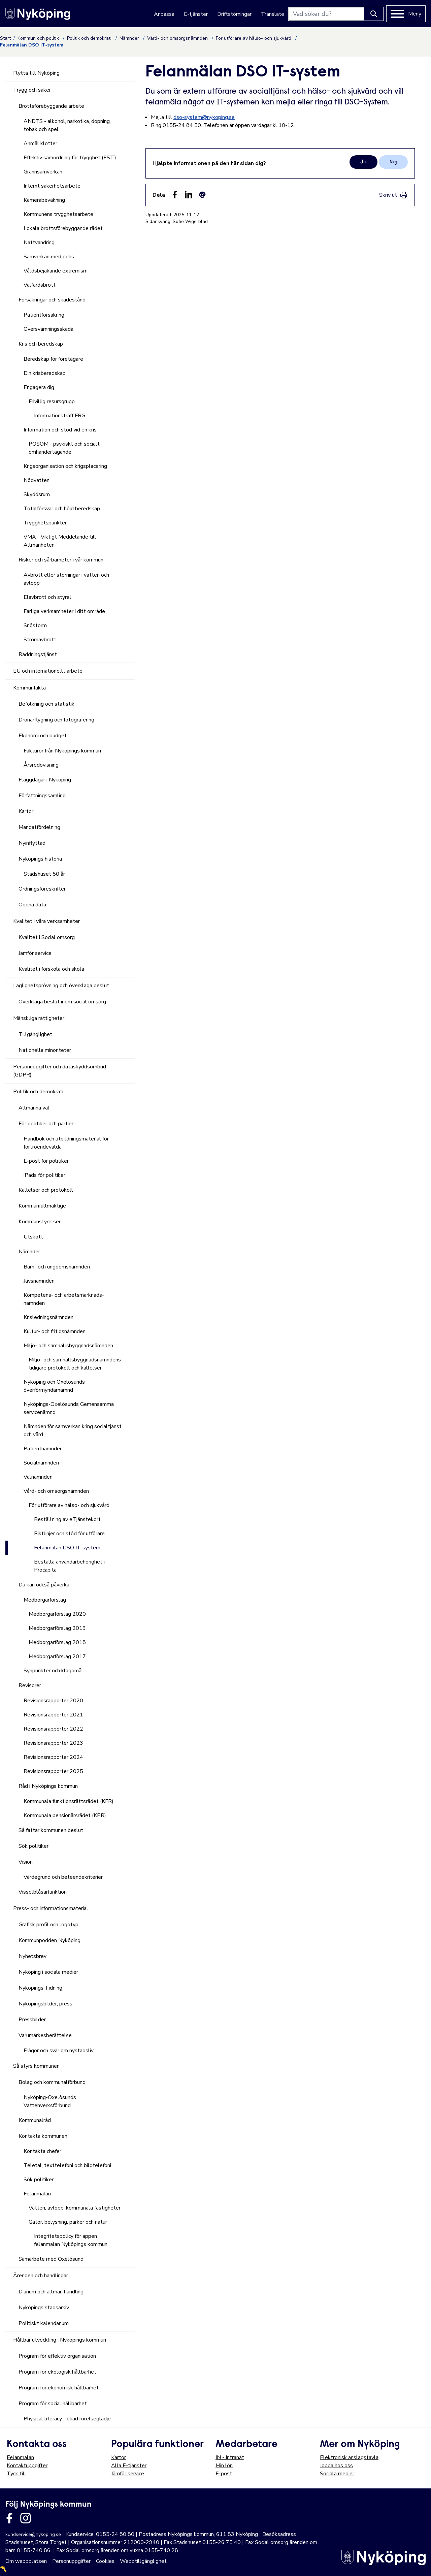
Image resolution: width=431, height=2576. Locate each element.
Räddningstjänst (38, 654)
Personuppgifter (71, 2561)
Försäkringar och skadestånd (52, 299)
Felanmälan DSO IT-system (67, 1547)
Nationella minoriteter (45, 1050)
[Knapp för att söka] (373, 14)
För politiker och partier (46, 1123)
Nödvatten (36, 480)
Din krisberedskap (45, 373)
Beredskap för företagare (53, 359)
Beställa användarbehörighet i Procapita (69, 1566)
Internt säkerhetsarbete (52, 186)
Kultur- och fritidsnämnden (55, 1331)
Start (5, 38)
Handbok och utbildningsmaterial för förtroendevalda (66, 1143)
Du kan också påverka (44, 1584)
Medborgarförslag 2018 (57, 1642)
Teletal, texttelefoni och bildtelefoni (67, 2165)
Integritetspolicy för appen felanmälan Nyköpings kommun (70, 2240)
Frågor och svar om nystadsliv (59, 2050)
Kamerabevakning (44, 200)
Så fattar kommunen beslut (51, 1830)
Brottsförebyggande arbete (51, 106)
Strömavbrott (40, 639)
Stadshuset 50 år (44, 874)
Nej (393, 162)
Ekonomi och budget (43, 735)
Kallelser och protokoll (46, 1190)
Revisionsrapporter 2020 (53, 1700)
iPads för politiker (44, 1175)
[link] (393, 195)
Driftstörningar (234, 14)
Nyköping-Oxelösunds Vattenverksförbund (50, 2101)
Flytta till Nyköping (36, 73)
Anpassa (164, 14)
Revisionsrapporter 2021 (53, 1714)
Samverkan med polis (49, 256)
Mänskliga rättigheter (38, 1018)
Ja (363, 162)
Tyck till (16, 2473)
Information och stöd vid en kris (60, 429)
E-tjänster (196, 14)
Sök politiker (33, 1846)
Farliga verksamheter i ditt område (64, 611)
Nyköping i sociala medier (48, 1972)
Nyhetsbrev (32, 1956)
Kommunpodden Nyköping (49, 1940)
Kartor (26, 811)
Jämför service (35, 953)
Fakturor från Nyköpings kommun (62, 750)
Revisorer (30, 1685)
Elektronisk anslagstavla (349, 2457)
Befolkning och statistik (46, 704)
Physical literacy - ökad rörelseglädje (67, 2418)
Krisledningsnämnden (48, 1317)
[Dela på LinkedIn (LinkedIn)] (189, 194)
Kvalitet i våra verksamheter (46, 921)
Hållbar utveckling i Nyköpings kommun (59, 2340)
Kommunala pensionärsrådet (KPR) (65, 1815)
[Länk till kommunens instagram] (25, 2518)
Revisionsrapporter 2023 (53, 1743)
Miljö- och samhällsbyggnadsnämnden (68, 1345)
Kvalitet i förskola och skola (51, 969)
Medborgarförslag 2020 (57, 1614)
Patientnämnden (43, 1448)
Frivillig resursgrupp (52, 401)
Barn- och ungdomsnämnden (57, 1266)
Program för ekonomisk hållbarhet (59, 2387)
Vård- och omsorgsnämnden (178, 38)
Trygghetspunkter (45, 522)
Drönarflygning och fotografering (56, 719)
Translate (272, 14)
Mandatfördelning (39, 827)
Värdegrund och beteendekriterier (63, 1877)
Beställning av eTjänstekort (67, 1519)
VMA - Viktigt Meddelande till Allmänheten (60, 541)
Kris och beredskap (41, 344)
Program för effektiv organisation (57, 2356)
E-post (224, 2473)
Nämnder (130, 38)
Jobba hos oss (336, 2465)
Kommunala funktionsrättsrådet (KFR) (68, 1801)
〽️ (3, 2569)
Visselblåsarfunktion (43, 1892)
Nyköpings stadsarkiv (44, 2307)
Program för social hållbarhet (53, 2403)
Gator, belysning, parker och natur (68, 2222)
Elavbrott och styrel (47, 597)
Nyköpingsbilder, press (45, 2003)
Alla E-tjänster (128, 2465)
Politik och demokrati (90, 38)
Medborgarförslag (45, 1600)
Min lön (224, 2465)
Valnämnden (38, 1477)
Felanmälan (37, 2193)
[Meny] (406, 14)
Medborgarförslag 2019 (57, 1628)
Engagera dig (39, 387)
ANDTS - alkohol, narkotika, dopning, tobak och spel (67, 125)
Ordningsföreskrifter (42, 889)
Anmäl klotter (40, 143)
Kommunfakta (29, 687)
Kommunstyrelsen (40, 1221)
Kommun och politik (39, 38)
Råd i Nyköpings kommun (48, 1786)
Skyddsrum (37, 494)
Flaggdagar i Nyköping (45, 779)
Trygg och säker (32, 90)
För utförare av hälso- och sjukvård (254, 38)
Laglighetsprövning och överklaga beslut (61, 985)
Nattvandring (39, 242)
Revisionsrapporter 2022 (53, 1729)
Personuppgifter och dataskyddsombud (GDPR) (59, 1070)
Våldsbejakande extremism (56, 271)
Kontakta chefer (42, 2151)
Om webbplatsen (26, 2561)
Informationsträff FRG (59, 415)
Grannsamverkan (43, 171)
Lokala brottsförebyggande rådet (63, 228)
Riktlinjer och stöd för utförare (69, 1533)
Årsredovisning (41, 765)
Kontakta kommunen (43, 2136)
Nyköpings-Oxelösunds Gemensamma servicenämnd (69, 1408)
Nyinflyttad (32, 843)
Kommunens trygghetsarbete (58, 214)
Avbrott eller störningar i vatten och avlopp (66, 579)
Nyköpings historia (40, 859)
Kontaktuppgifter (27, 2465)
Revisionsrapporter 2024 (53, 1757)
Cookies (105, 2561)
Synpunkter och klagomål (53, 1670)
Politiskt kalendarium (44, 2323)
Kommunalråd (35, 2120)
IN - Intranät (230, 2457)
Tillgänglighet (35, 1034)
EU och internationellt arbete (47, 671)
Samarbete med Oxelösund (51, 2259)
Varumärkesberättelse (45, 2035)
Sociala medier (337, 2473)
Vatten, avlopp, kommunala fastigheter (75, 2208)
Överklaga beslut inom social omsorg (62, 1001)
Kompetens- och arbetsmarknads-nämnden (64, 1299)
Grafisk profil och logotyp (48, 1924)
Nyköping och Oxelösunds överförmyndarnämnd (54, 1386)
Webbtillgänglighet (143, 2561)
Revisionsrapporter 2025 (53, 1771)
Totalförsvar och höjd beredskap (62, 508)
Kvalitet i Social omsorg (47, 937)
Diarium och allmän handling (51, 2291)
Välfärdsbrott (40, 285)
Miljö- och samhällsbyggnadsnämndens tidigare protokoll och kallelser (75, 1364)
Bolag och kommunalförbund (52, 2082)
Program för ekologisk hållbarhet (57, 2372)
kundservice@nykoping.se (33, 2534)
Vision (26, 1862)
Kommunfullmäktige (42, 1206)
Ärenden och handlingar (40, 2275)
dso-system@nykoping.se (204, 117)
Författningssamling (42, 795)
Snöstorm (35, 625)
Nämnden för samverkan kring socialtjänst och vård (73, 1430)
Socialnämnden (41, 1463)
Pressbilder (32, 2019)
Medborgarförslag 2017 (57, 1656)
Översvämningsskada (48, 329)
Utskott (33, 1237)
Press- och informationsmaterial (50, 1908)
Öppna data (32, 904)
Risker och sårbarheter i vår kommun (61, 560)
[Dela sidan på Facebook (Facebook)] (175, 194)
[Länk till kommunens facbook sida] (9, 2518)
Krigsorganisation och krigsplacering (65, 466)
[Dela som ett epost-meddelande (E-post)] (202, 194)
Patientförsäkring (44, 315)
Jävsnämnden (39, 1281)
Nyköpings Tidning (40, 1988)
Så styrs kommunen (36, 2066)
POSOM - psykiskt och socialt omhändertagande (64, 448)
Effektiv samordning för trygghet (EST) (70, 157)
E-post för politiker (46, 1161)
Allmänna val (34, 1108)
